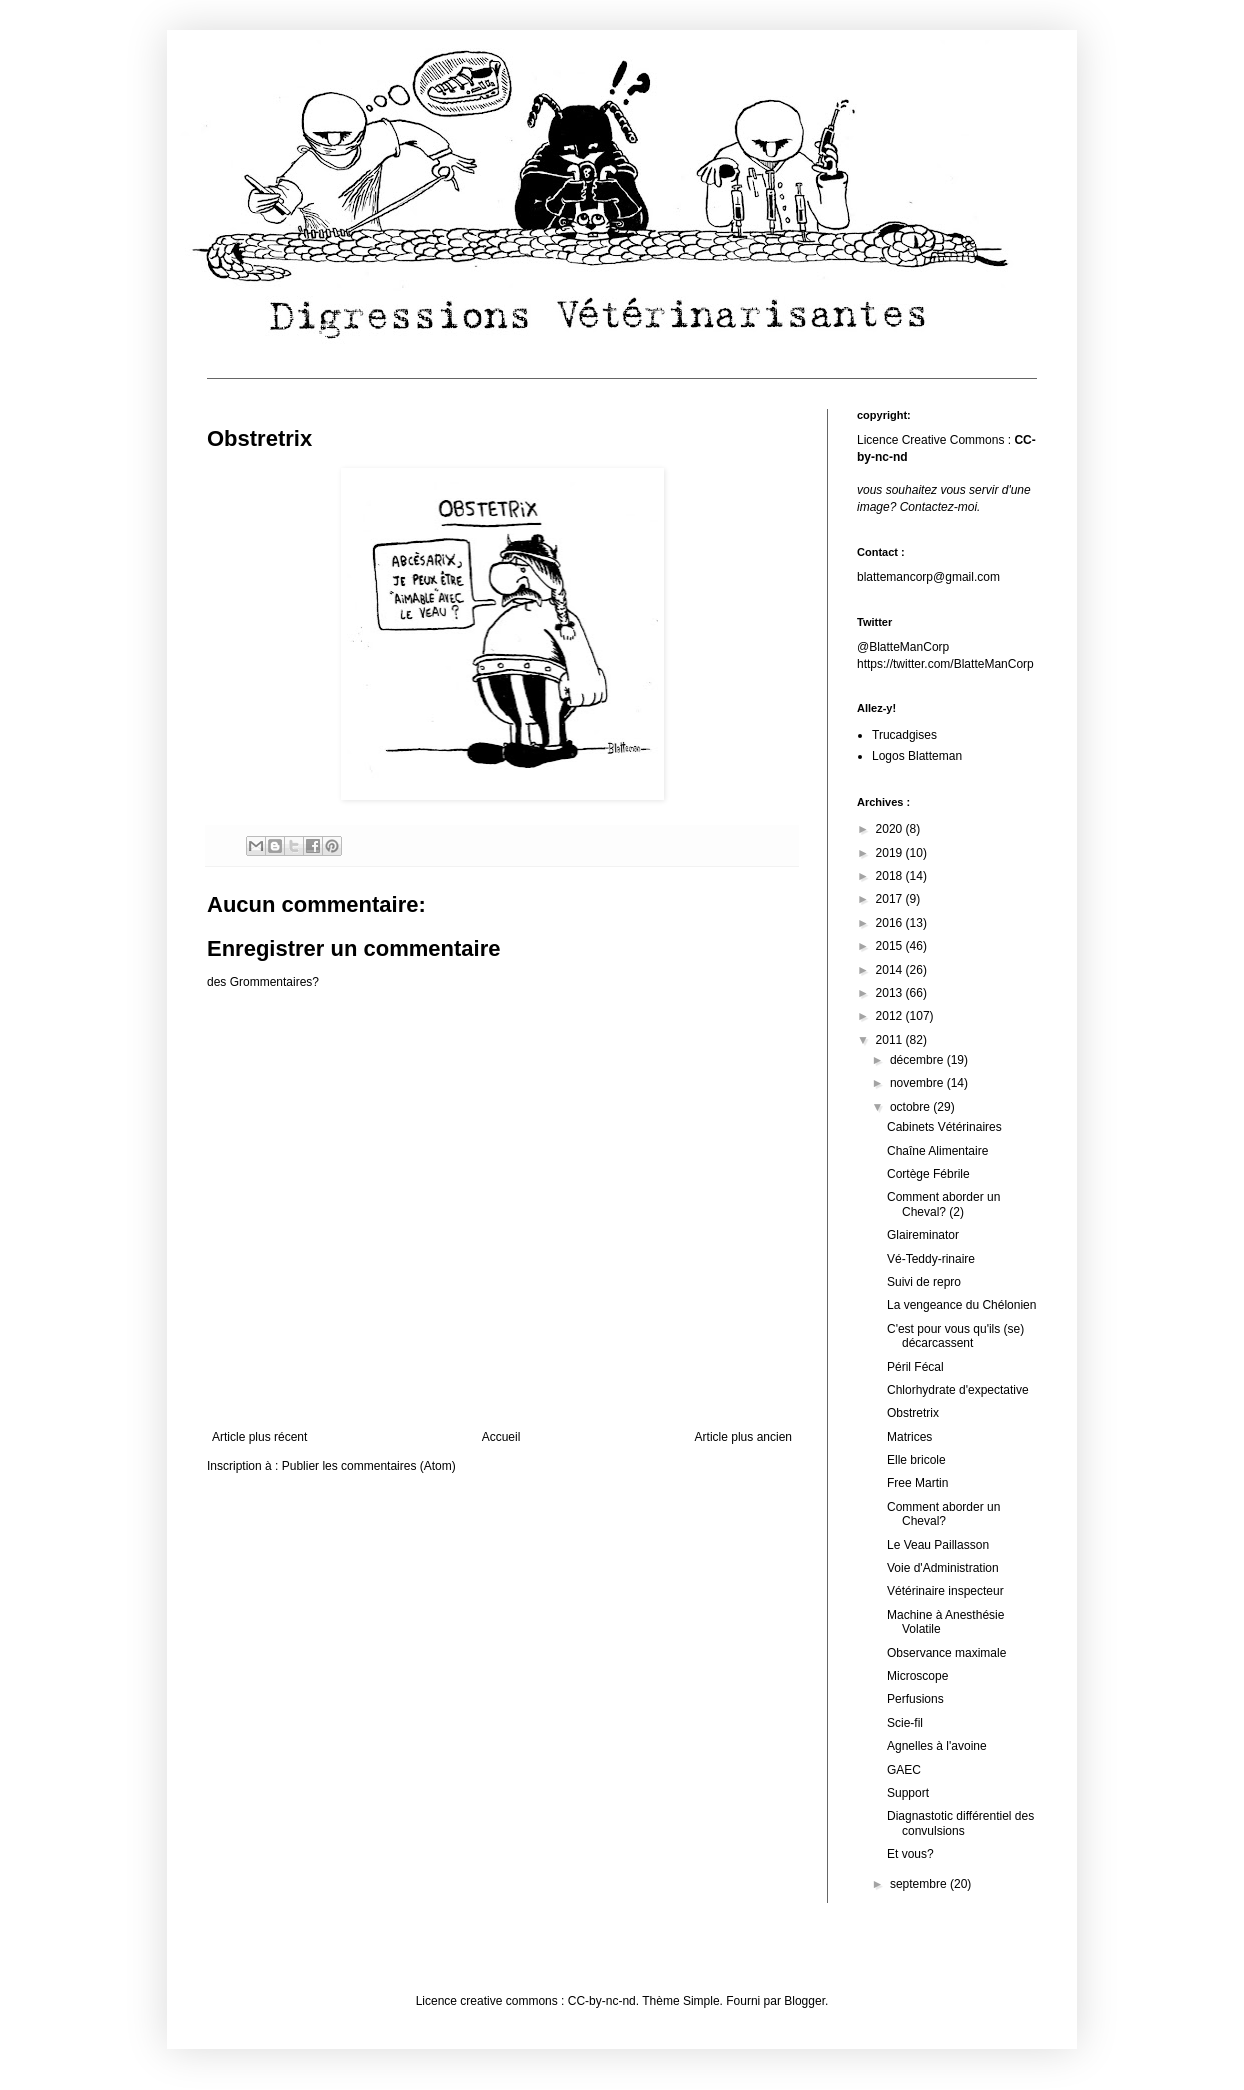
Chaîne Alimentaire (937, 1151)
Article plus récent (259, 1437)
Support (908, 1793)
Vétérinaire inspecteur (945, 1591)
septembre (920, 1884)
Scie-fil (905, 1723)
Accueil (501, 1437)
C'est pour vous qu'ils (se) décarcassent (955, 1336)
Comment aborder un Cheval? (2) (943, 1204)
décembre (918, 1060)
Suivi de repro (924, 1282)
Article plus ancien (743, 1437)
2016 (891, 923)
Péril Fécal (915, 1367)
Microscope (917, 1676)
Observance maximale (946, 1653)
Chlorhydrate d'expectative (958, 1390)
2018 (891, 876)
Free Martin (917, 1483)
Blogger (804, 2001)
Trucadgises (904, 735)
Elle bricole (916, 1460)
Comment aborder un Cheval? (943, 1514)
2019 (891, 853)
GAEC (904, 1770)
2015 (891, 946)
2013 (891, 993)
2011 (891, 1040)
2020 (891, 829)
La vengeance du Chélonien (961, 1305)
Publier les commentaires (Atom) (369, 1466)
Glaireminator (923, 1235)
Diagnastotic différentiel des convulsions (960, 1823)
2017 (891, 899)
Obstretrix (913, 1413)
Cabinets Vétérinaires (944, 1127)
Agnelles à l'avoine (937, 1746)
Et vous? (910, 1854)
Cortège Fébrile (928, 1174)
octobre (911, 1107)
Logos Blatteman (917, 756)
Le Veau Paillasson (938, 1545)
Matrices (909, 1437)
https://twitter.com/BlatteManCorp (945, 664)
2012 (891, 1016)
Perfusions (915, 1699)
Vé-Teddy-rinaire (931, 1259)
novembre (918, 1083)
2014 (891, 970)
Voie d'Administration (943, 1568)
